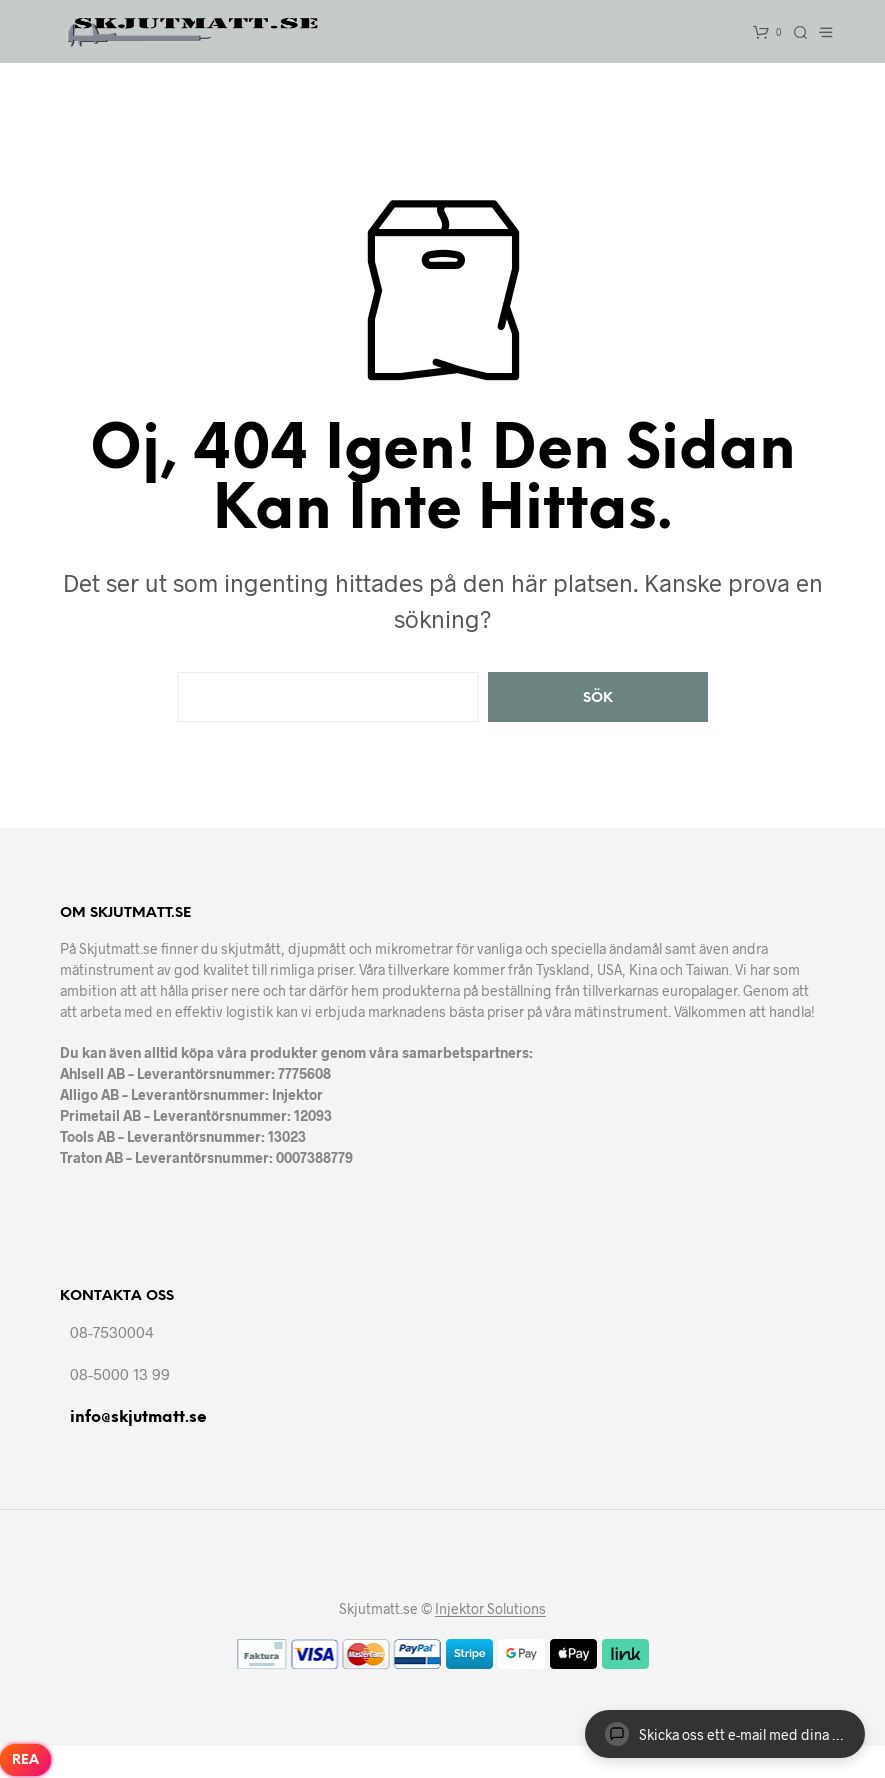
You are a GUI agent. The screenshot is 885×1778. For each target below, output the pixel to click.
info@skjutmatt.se (138, 1417)
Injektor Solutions (490, 1609)
